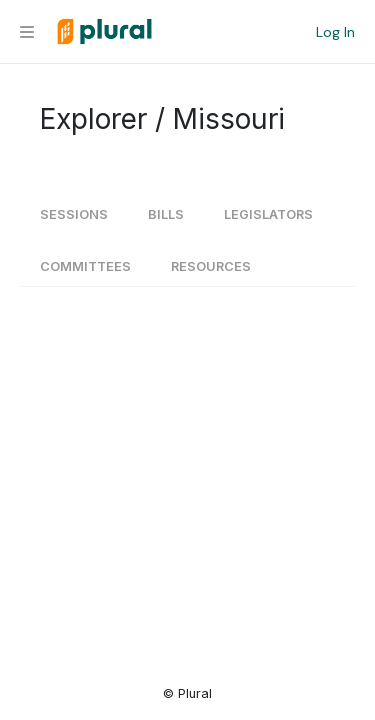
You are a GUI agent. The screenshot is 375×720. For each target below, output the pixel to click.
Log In (335, 32)
